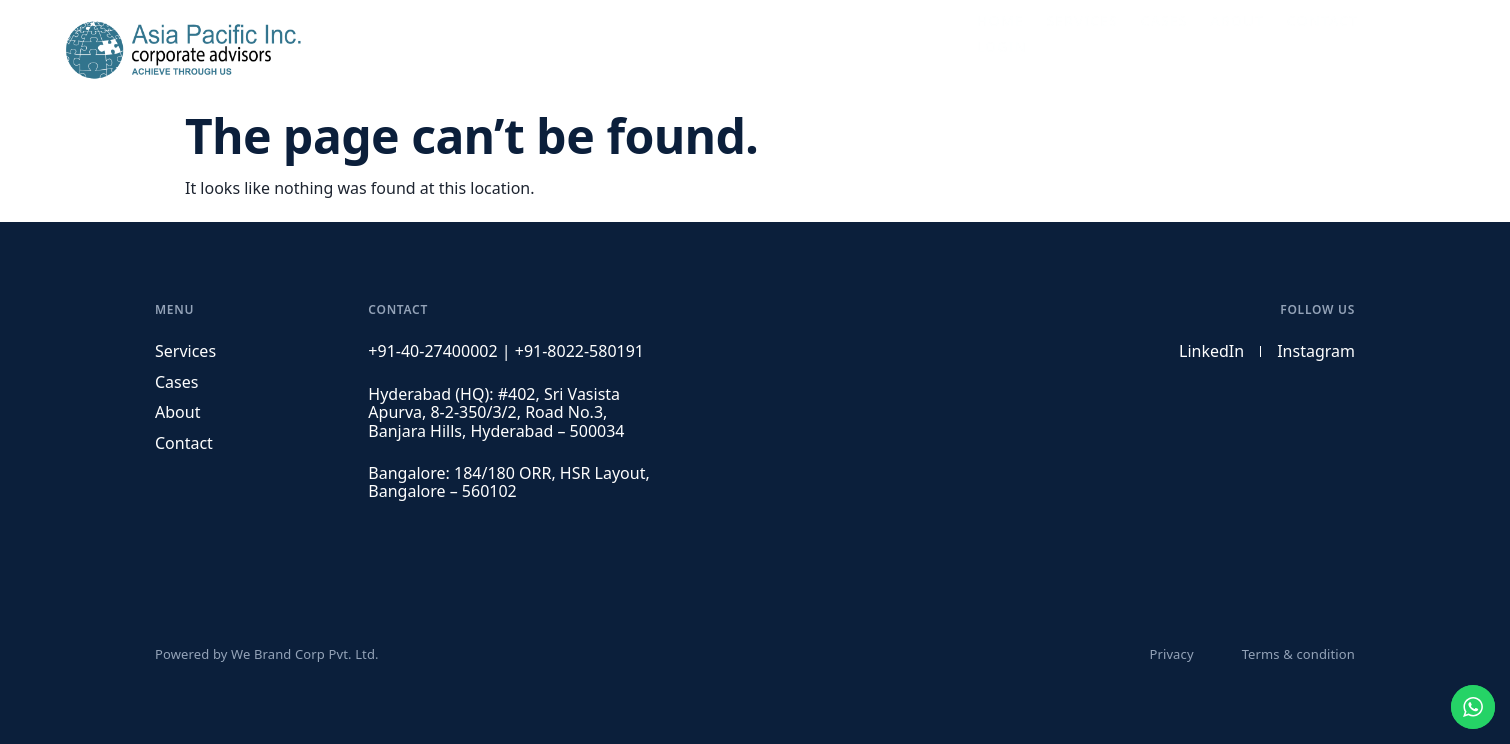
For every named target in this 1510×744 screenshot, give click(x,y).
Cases (1156, 50)
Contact (1306, 50)
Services (1078, 50)
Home (1000, 50)
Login (1386, 50)
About (1225, 50)
